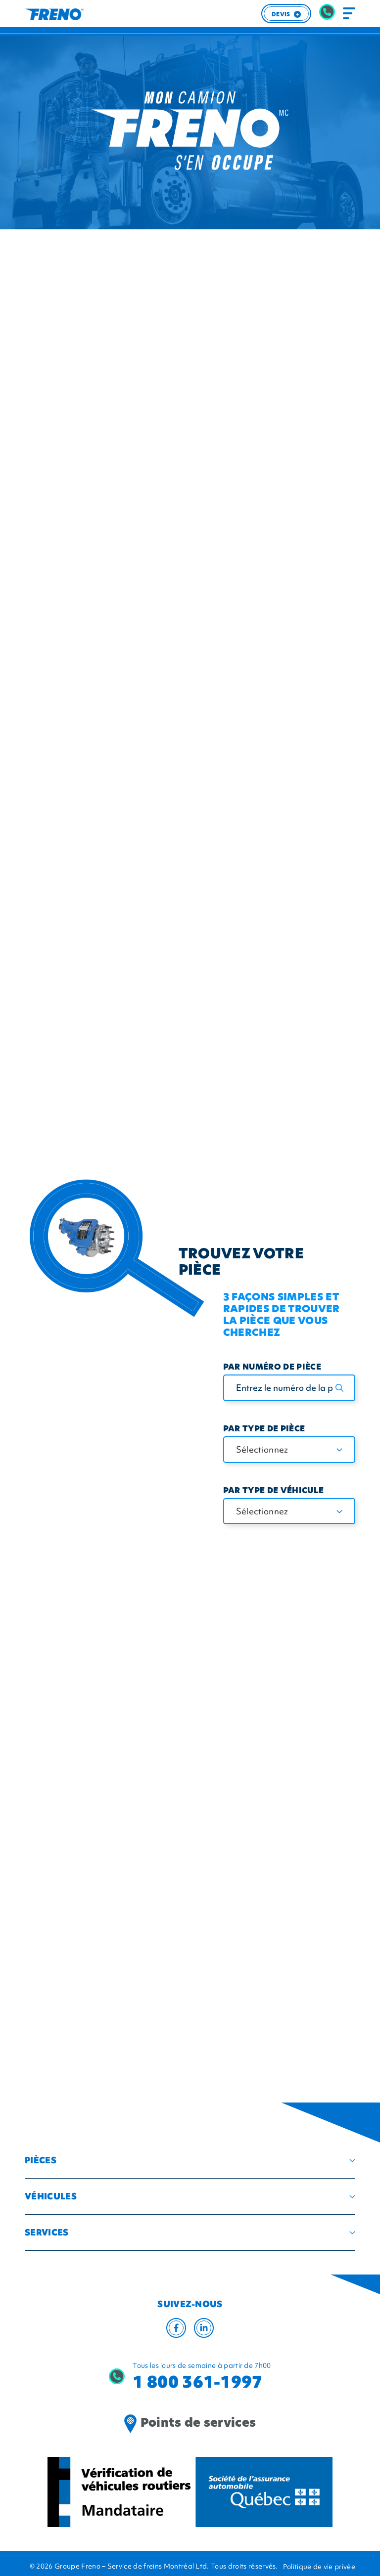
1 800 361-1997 (197, 2382)
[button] (190, 2160)
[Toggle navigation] (349, 13)
